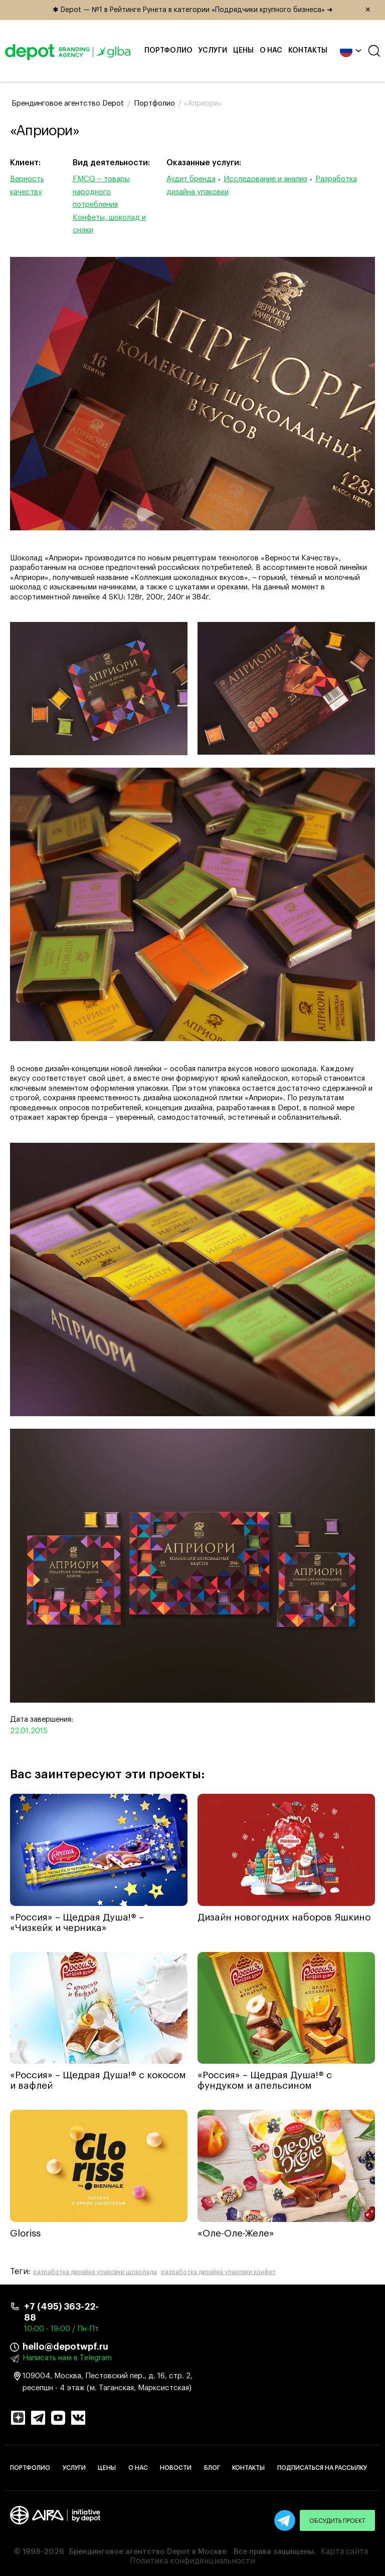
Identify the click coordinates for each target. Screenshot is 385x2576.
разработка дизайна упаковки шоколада (95, 2272)
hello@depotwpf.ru (65, 2346)
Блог (212, 2468)
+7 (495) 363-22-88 (61, 2312)
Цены (243, 50)
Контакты (307, 50)
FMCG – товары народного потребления (101, 191)
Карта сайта (344, 2551)
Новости (175, 2468)
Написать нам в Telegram (67, 2358)
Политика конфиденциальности (192, 2561)
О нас (271, 50)
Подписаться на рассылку (322, 2468)
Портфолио (168, 50)
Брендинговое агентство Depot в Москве (148, 2551)
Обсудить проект (337, 2521)
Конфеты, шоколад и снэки (109, 224)
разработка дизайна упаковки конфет (218, 2272)
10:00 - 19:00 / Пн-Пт (61, 2329)
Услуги (213, 50)
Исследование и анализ (265, 179)
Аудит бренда (191, 179)
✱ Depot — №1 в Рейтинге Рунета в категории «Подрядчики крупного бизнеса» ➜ (215, 10)
